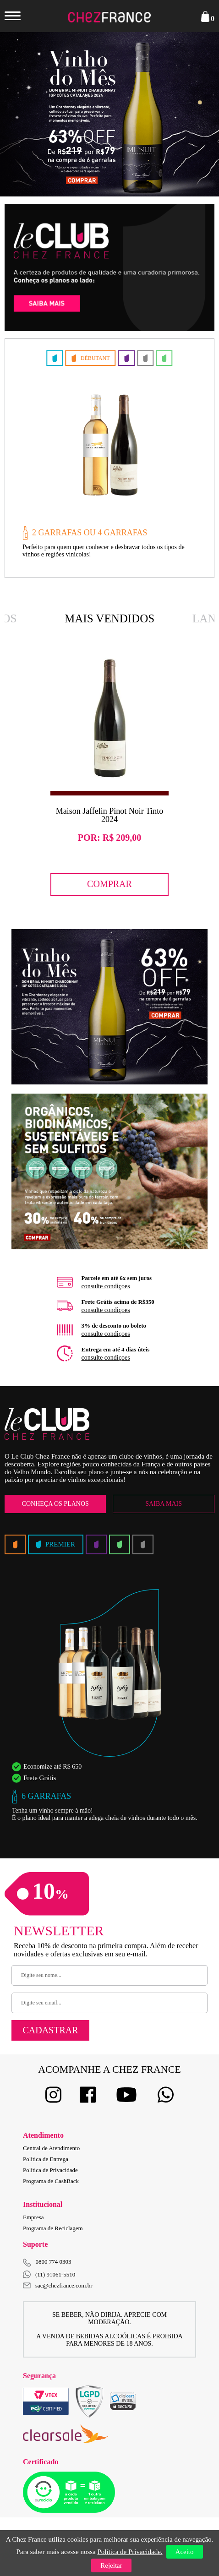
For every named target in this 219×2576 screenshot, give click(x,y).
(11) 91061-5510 (49, 2274)
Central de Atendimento (51, 2148)
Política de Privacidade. (130, 2551)
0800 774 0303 (53, 2261)
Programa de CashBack (51, 2181)
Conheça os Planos (55, 1503)
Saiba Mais (163, 1503)
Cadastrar (50, 2030)
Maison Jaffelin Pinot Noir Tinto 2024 (110, 815)
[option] (109, 114)
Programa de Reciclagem (53, 2228)
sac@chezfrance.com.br (58, 2285)
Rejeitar (111, 2565)
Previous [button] (26, 113)
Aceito (184, 2551)
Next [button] (192, 113)
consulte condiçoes (106, 1286)
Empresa (33, 2217)
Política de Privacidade (50, 2170)
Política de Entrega (45, 2159)
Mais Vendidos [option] (109, 618)
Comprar (109, 884)
